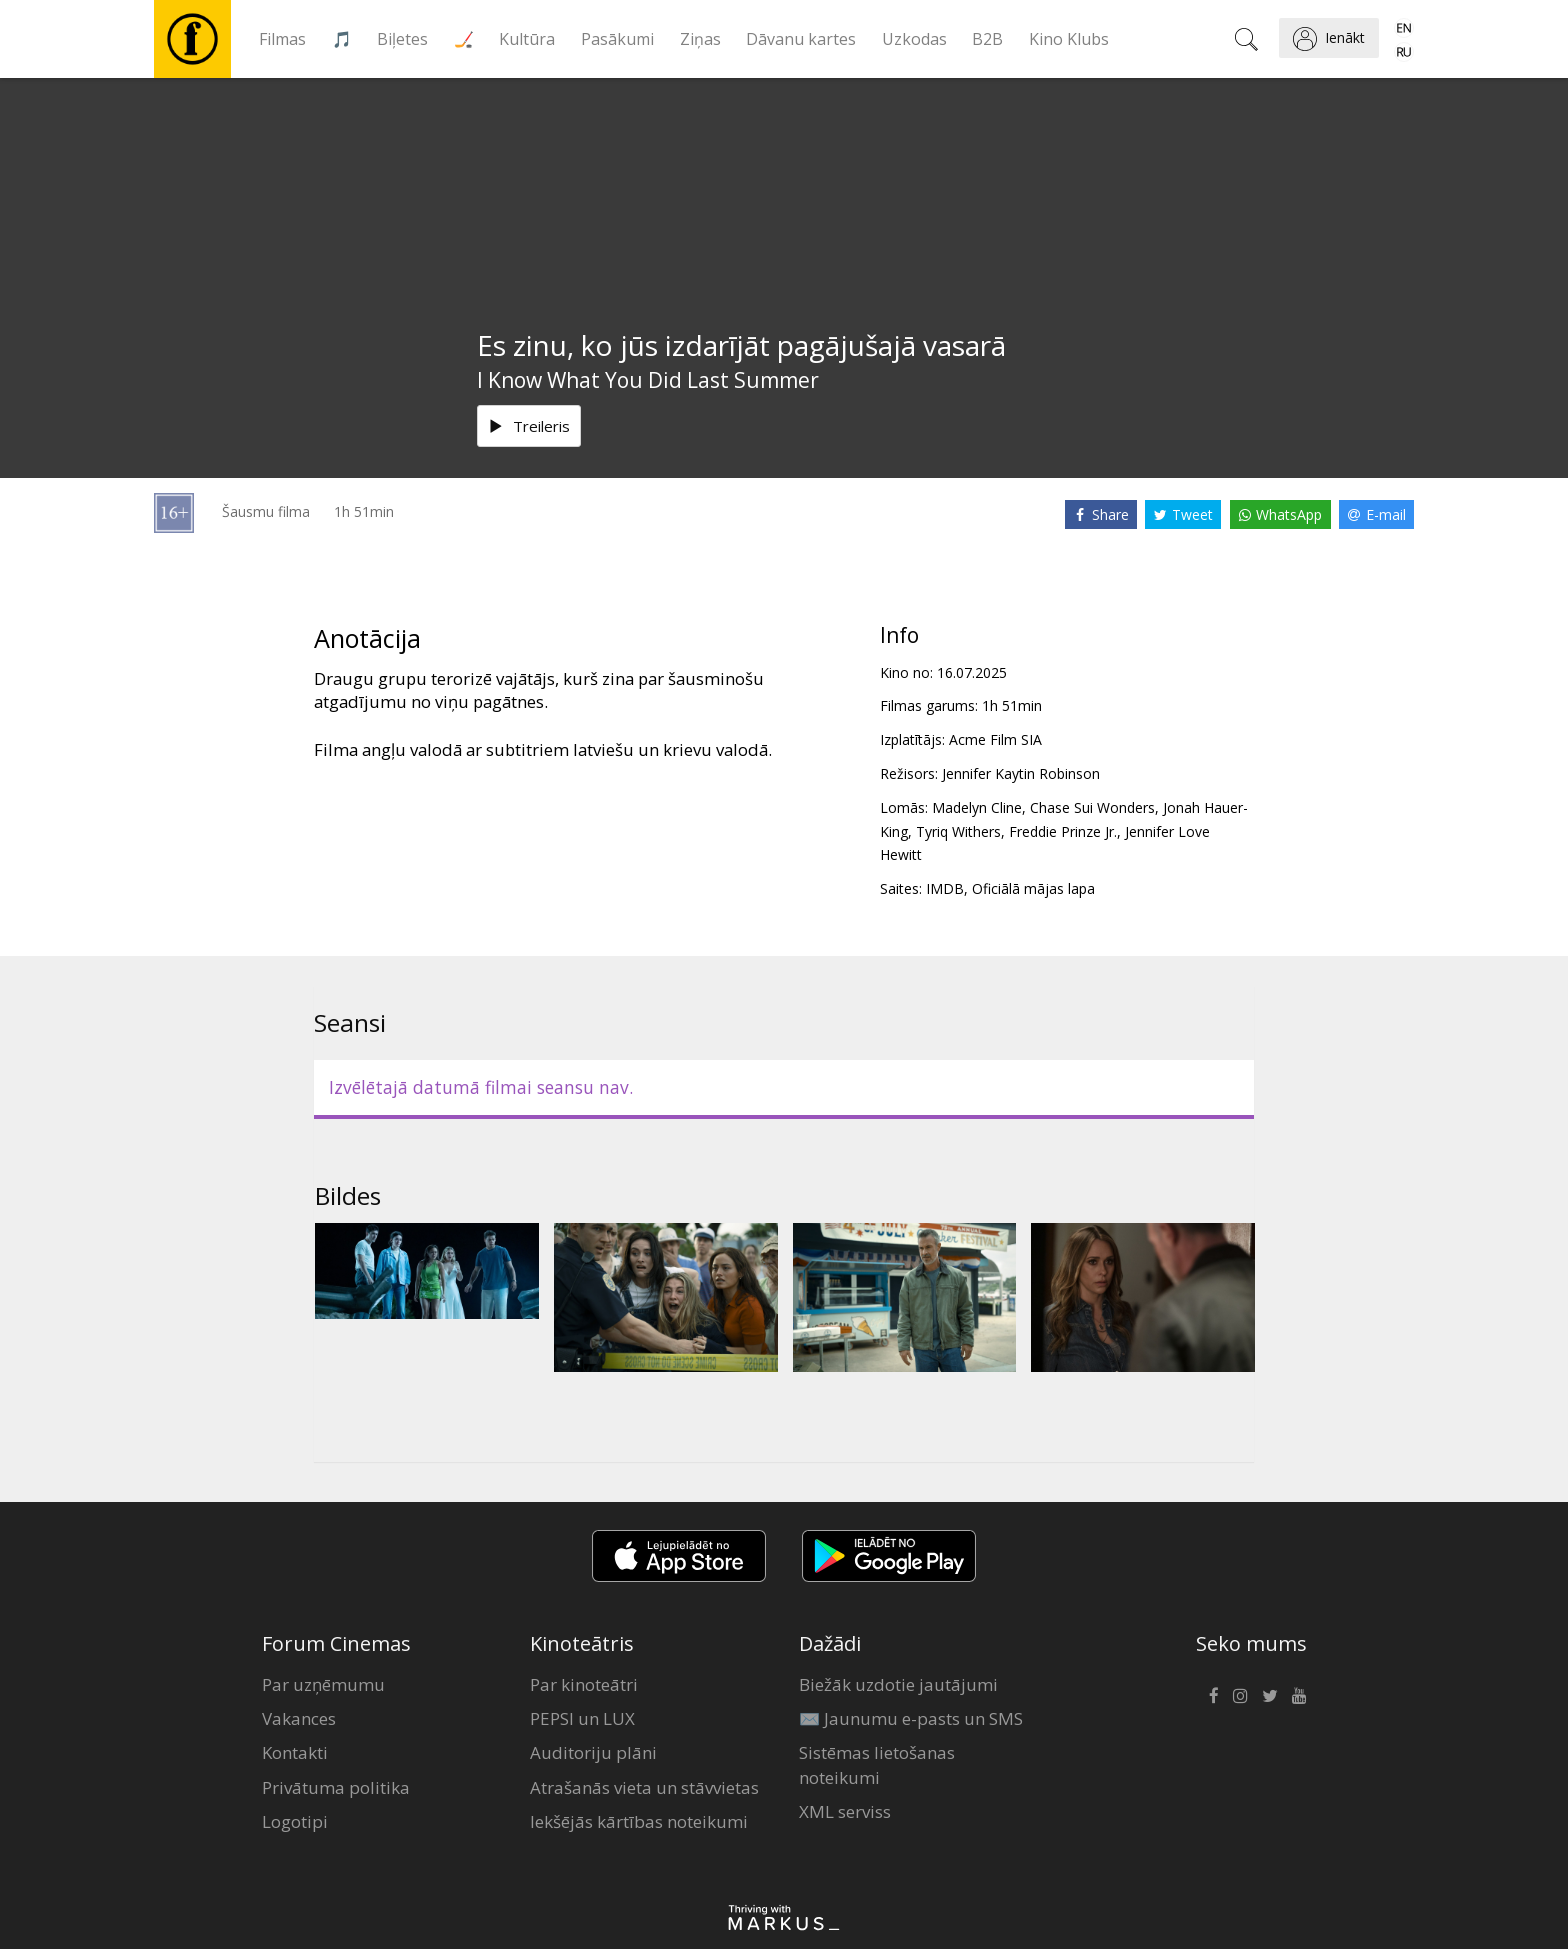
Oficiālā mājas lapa (1033, 888)
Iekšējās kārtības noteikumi (639, 1821)
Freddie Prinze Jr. (1063, 831)
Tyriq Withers (958, 831)
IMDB (945, 888)
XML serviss (845, 1811)
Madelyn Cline (977, 807)
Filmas (282, 39)
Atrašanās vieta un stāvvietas (644, 1787)
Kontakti (295, 1752)
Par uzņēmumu (323, 1684)
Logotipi (295, 1821)
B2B (987, 39)
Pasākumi (617, 39)
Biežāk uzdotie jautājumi (898, 1684)
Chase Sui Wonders (1092, 807)
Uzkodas (914, 39)
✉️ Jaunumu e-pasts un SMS (911, 1718)
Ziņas (700, 39)
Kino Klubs (1069, 39)
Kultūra (527, 39)
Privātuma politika (336, 1787)
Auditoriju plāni (593, 1752)
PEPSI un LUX (582, 1718)
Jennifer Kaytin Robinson (1021, 773)
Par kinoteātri (584, 1684)
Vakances (299, 1718)
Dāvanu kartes (801, 39)
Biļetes (402, 39)
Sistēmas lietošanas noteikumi (877, 1764)
